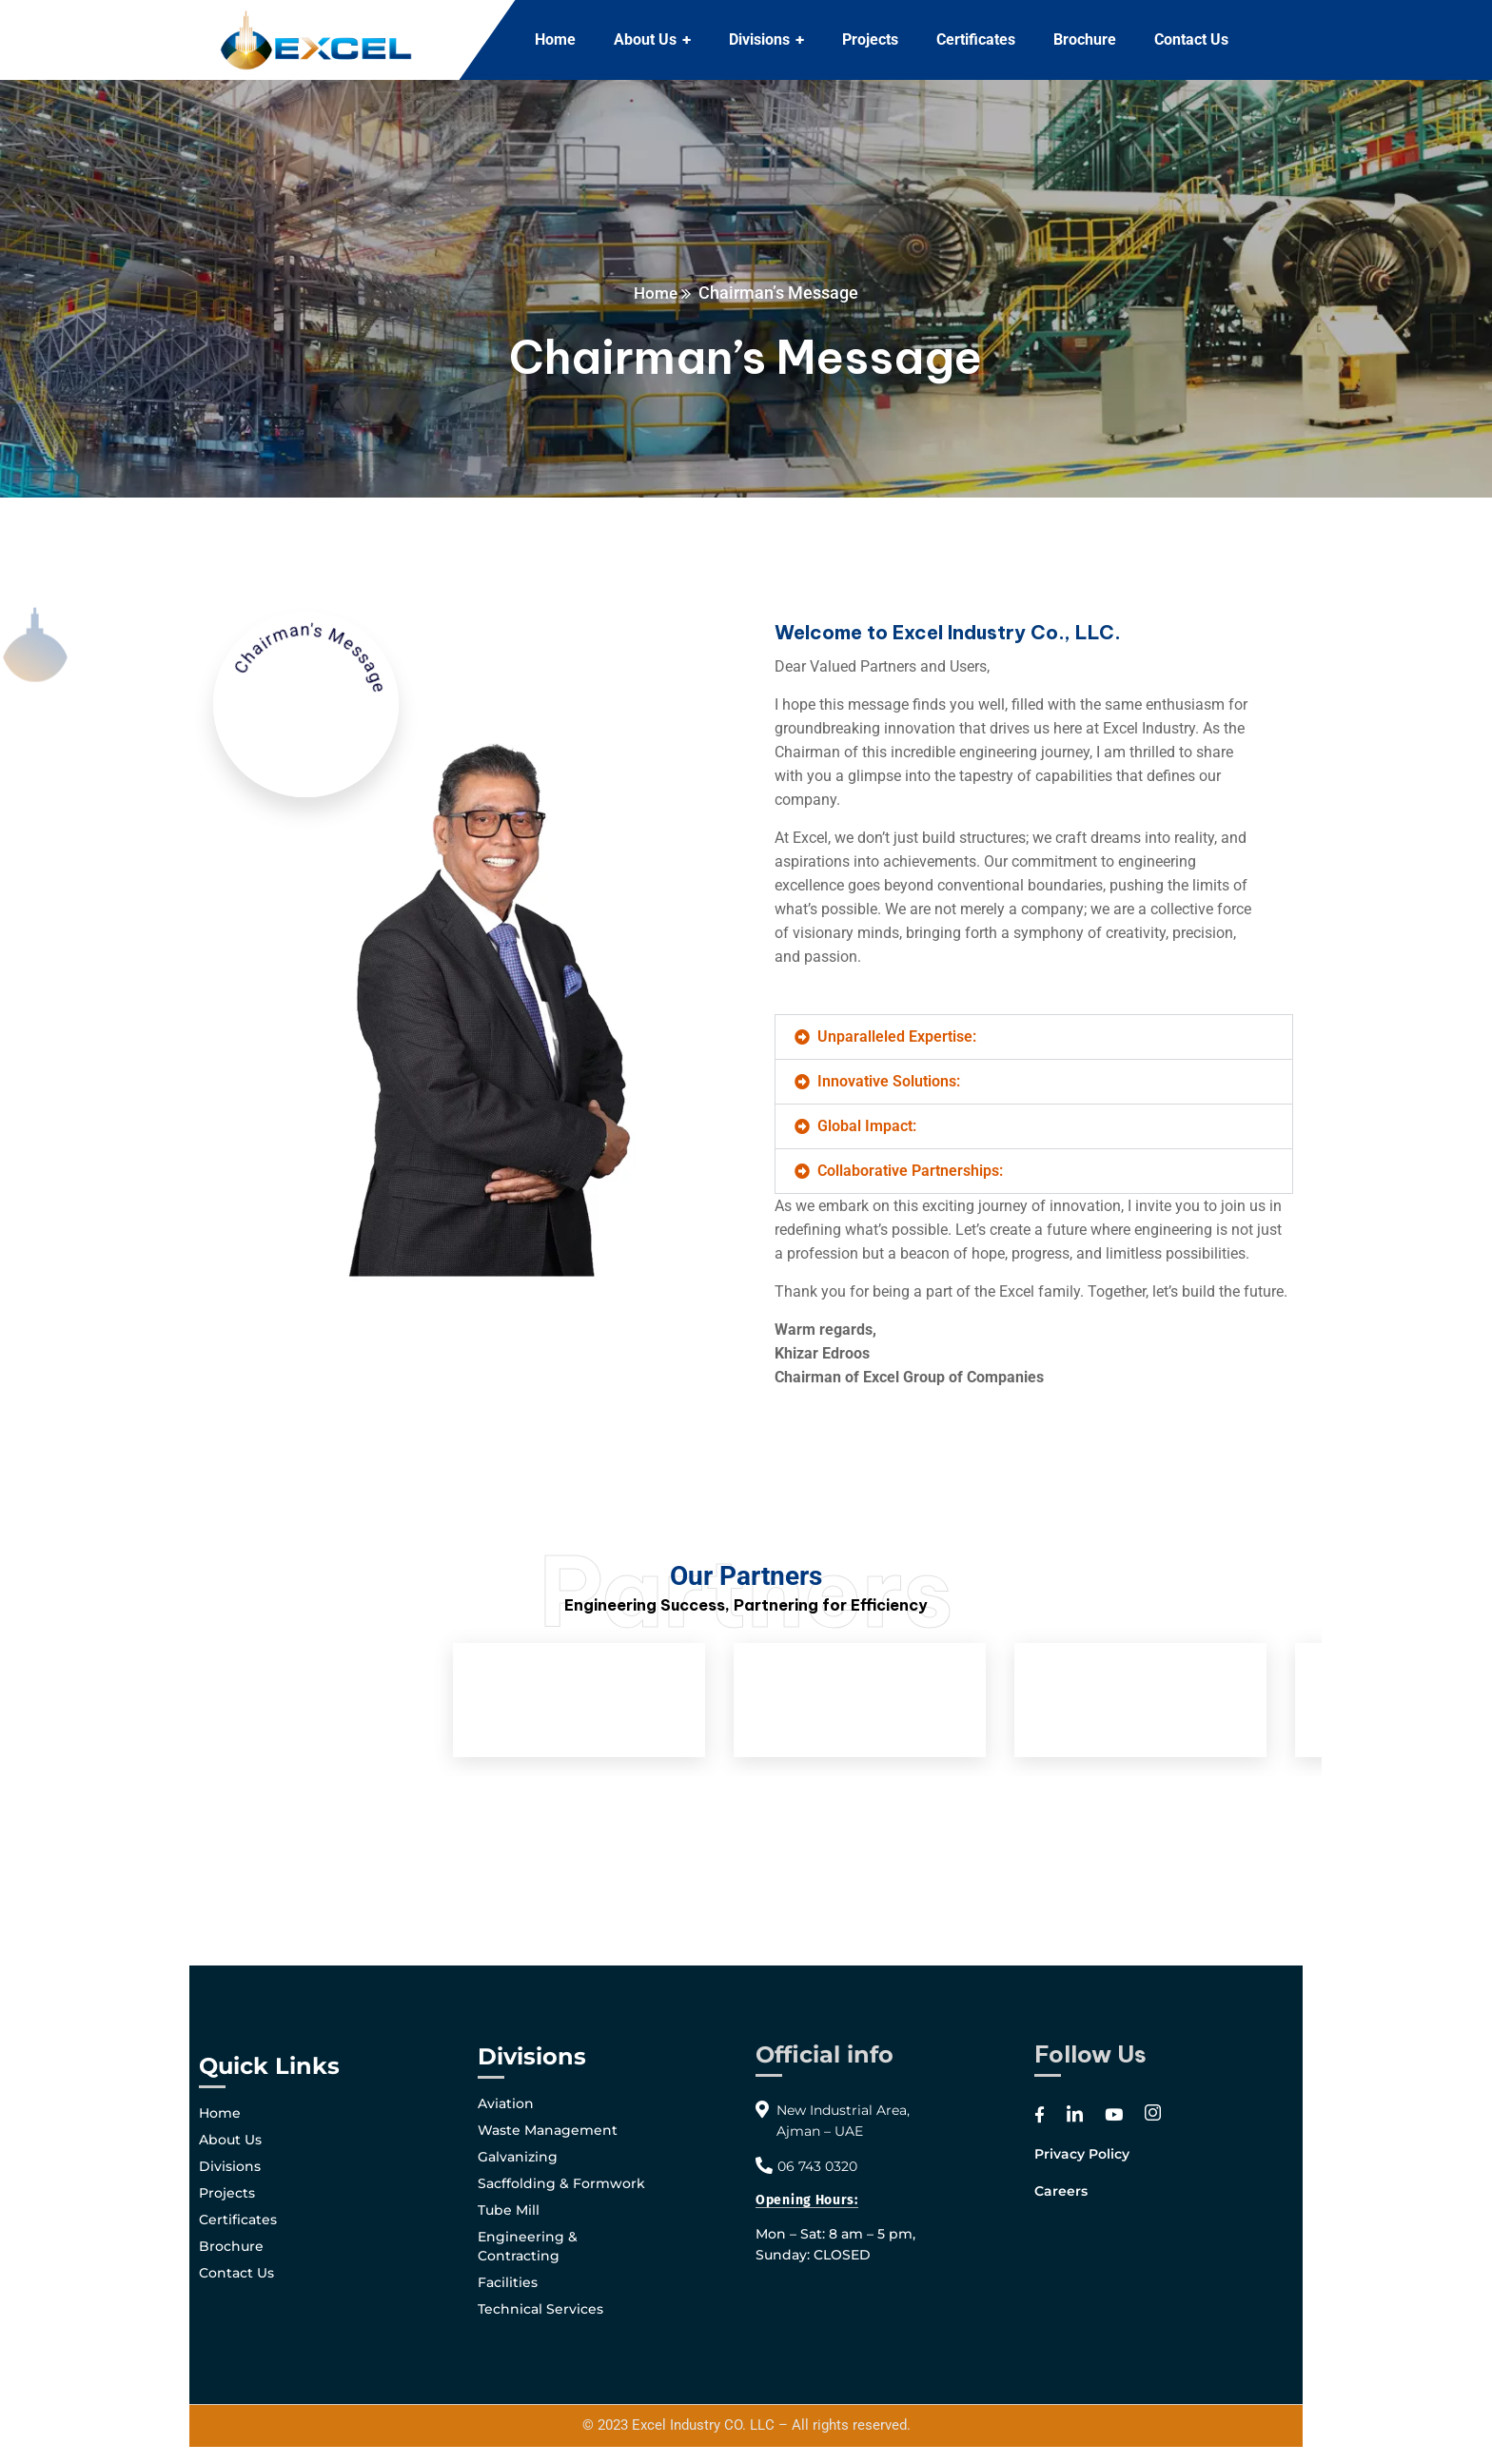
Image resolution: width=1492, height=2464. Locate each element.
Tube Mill (509, 2210)
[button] (1033, 1037)
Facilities (508, 2282)
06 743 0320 (817, 2166)
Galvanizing (518, 2156)
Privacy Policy (1081, 2153)
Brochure (231, 2246)
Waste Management (548, 2130)
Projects (227, 2192)
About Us (230, 2139)
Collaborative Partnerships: (910, 1171)
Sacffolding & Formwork (561, 2183)
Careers (1061, 2191)
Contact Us (236, 2272)
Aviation (506, 2103)
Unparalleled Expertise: (896, 1036)
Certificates (238, 2219)
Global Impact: (866, 1126)
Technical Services (540, 2308)
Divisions (230, 2166)
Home (656, 293)
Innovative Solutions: (888, 1081)
